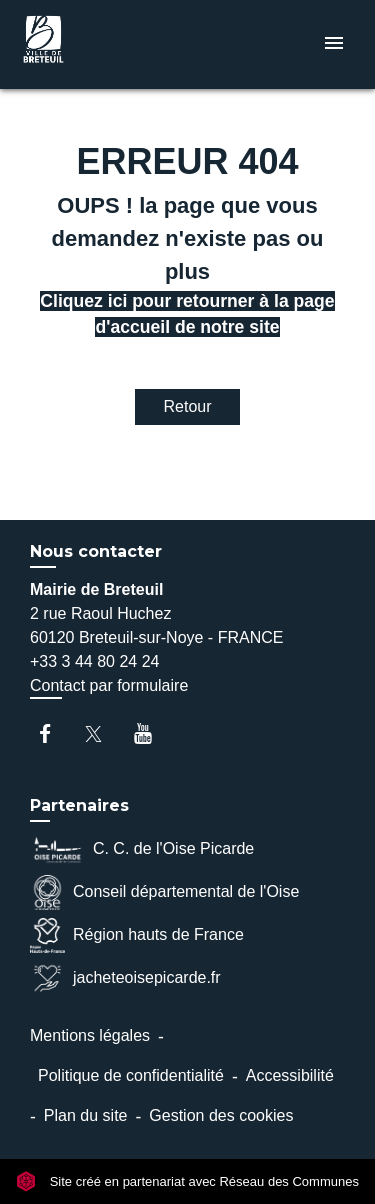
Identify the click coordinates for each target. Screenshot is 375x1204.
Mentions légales (90, 1035)
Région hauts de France (137, 935)
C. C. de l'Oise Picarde (142, 849)
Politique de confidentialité (131, 1075)
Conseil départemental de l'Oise (164, 892)
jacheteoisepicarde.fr (125, 978)
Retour (187, 406)
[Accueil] (91, 44)
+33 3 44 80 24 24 (94, 661)
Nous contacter (96, 551)
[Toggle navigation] (334, 44)
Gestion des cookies (221, 1115)
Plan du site (86, 1115)
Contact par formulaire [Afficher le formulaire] (109, 685)
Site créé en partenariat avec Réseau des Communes (187, 1181)
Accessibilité (290, 1075)
